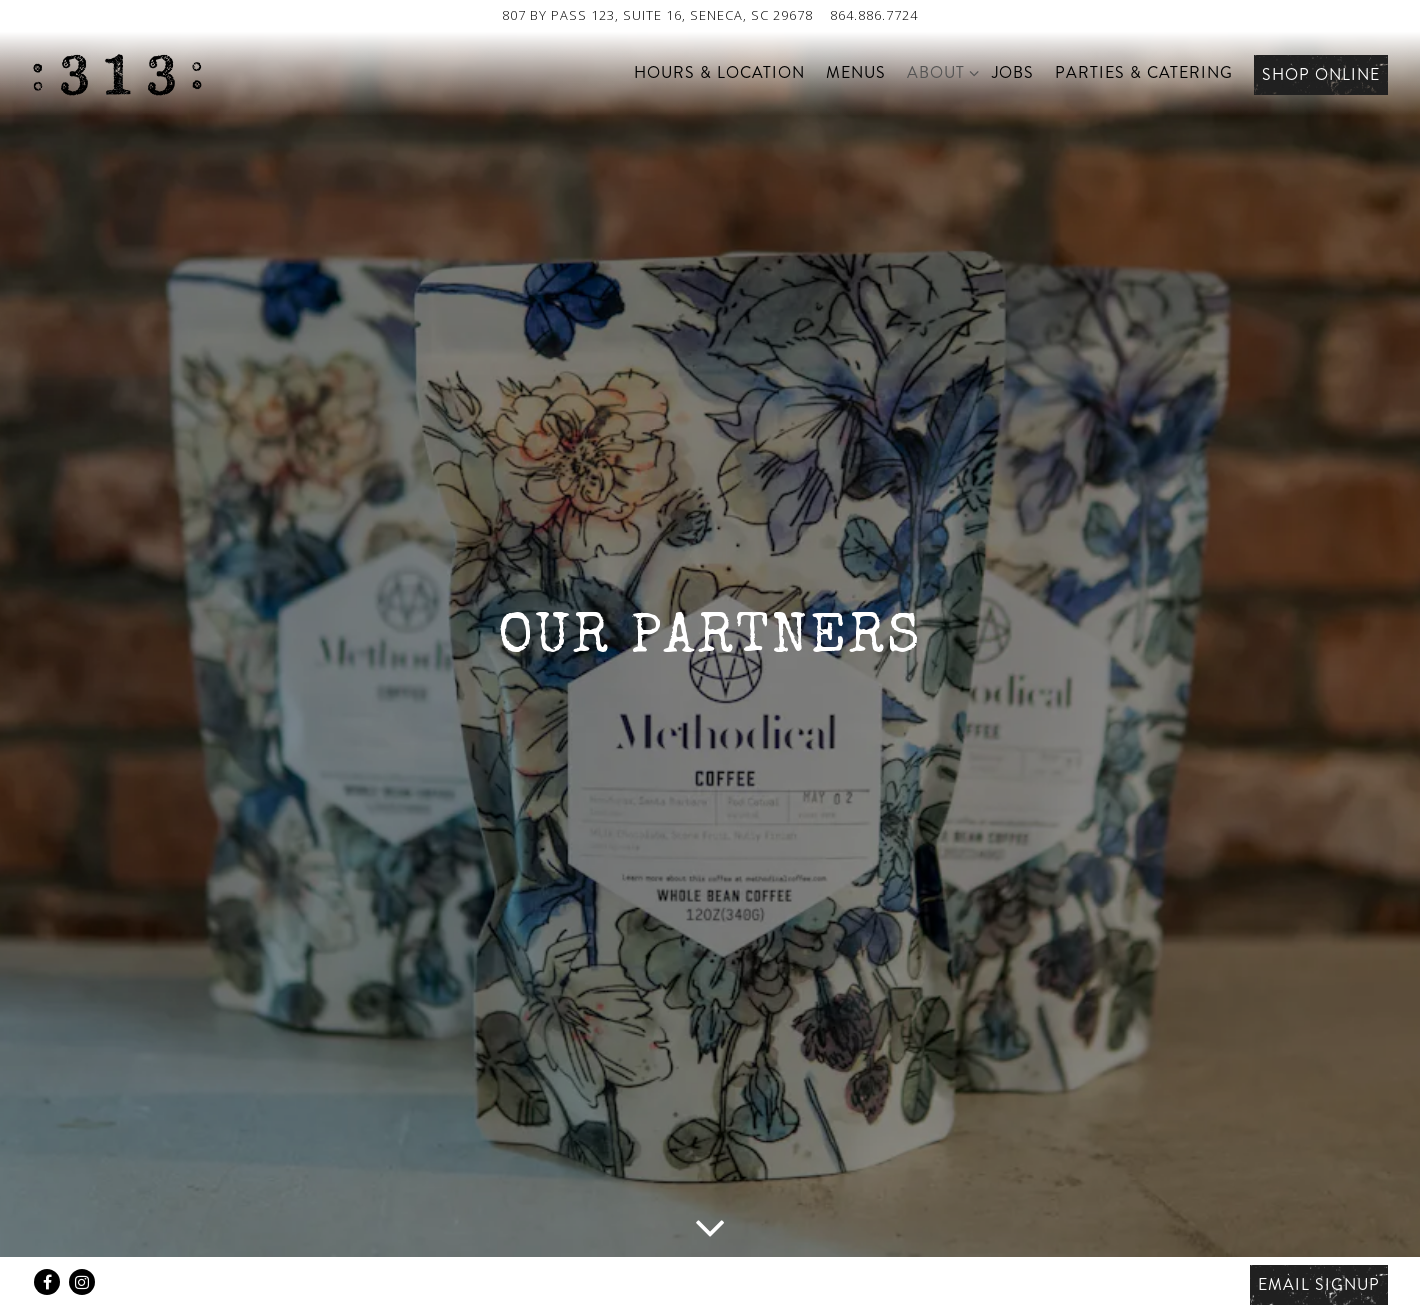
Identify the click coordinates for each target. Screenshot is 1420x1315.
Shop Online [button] (1321, 74)
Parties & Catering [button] (1144, 72)
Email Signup (1319, 1284)
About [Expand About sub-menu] (939, 72)
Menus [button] (856, 72)
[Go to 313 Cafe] (657, 15)
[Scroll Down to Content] (710, 1226)
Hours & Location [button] (719, 72)
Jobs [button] (1013, 72)
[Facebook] (47, 1282)
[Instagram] (82, 1282)
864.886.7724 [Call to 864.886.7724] (874, 15)
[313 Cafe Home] (117, 73)
